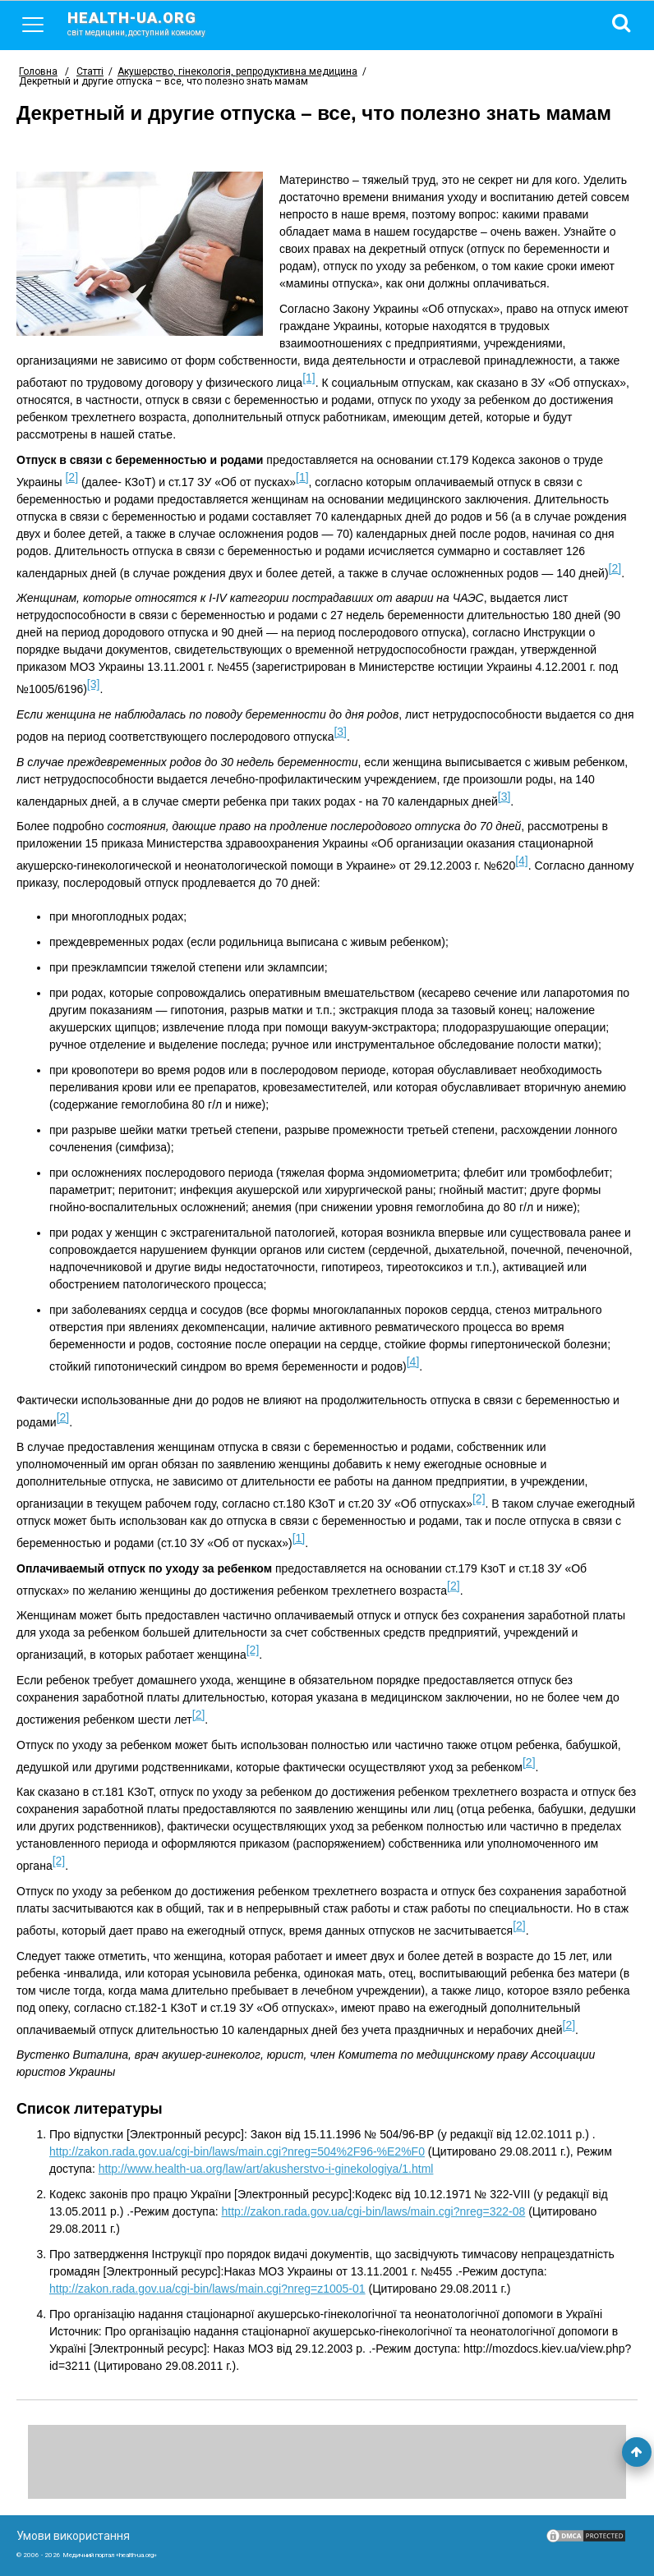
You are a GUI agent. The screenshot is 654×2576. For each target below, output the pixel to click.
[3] (93, 684)
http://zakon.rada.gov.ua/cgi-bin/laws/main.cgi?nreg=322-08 (373, 2211)
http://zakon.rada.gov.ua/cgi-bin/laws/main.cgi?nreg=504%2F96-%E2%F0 (237, 2151)
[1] (308, 377)
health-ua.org (149, 23)
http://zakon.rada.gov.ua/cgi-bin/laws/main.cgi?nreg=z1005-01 (207, 2288)
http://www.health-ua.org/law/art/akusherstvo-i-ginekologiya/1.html (266, 2168)
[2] (71, 477)
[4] (521, 860)
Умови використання (73, 2535)
